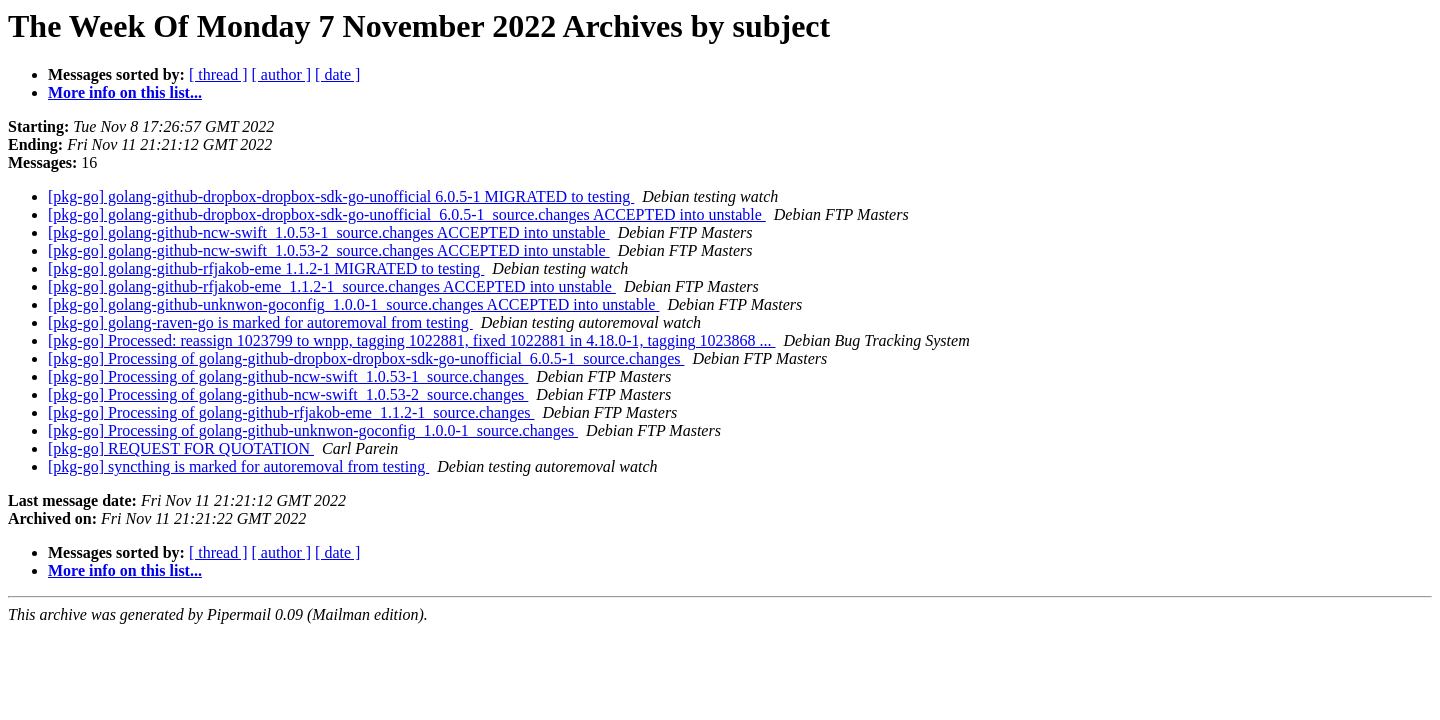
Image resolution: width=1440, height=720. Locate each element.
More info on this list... (125, 92)
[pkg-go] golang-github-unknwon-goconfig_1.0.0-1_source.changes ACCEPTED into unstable (353, 304)
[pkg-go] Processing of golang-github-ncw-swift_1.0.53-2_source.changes (288, 394)
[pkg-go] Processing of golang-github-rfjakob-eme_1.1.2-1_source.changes (291, 412)
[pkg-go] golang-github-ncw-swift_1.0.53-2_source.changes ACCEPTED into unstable (329, 250)
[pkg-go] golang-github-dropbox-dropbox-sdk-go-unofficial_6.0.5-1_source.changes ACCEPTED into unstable (407, 214)
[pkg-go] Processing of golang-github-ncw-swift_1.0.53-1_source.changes (288, 376)
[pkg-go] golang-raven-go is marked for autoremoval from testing (260, 322)
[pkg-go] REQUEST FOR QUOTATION (181, 448)
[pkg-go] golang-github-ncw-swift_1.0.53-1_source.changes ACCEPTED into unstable (329, 232)
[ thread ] (218, 74)
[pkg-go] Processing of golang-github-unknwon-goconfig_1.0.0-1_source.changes (313, 430)
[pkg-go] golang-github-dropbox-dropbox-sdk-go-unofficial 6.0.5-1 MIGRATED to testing (341, 196)
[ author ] (282, 74)
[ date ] (337, 74)
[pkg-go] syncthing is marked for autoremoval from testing (238, 466)
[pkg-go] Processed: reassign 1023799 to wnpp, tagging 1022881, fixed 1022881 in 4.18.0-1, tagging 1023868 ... (411, 340)
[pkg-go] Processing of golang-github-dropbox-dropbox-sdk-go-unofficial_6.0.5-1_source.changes (366, 358)
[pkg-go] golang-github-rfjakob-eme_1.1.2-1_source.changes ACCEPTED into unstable (332, 286)
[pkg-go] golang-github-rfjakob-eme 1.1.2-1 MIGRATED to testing (266, 268)
